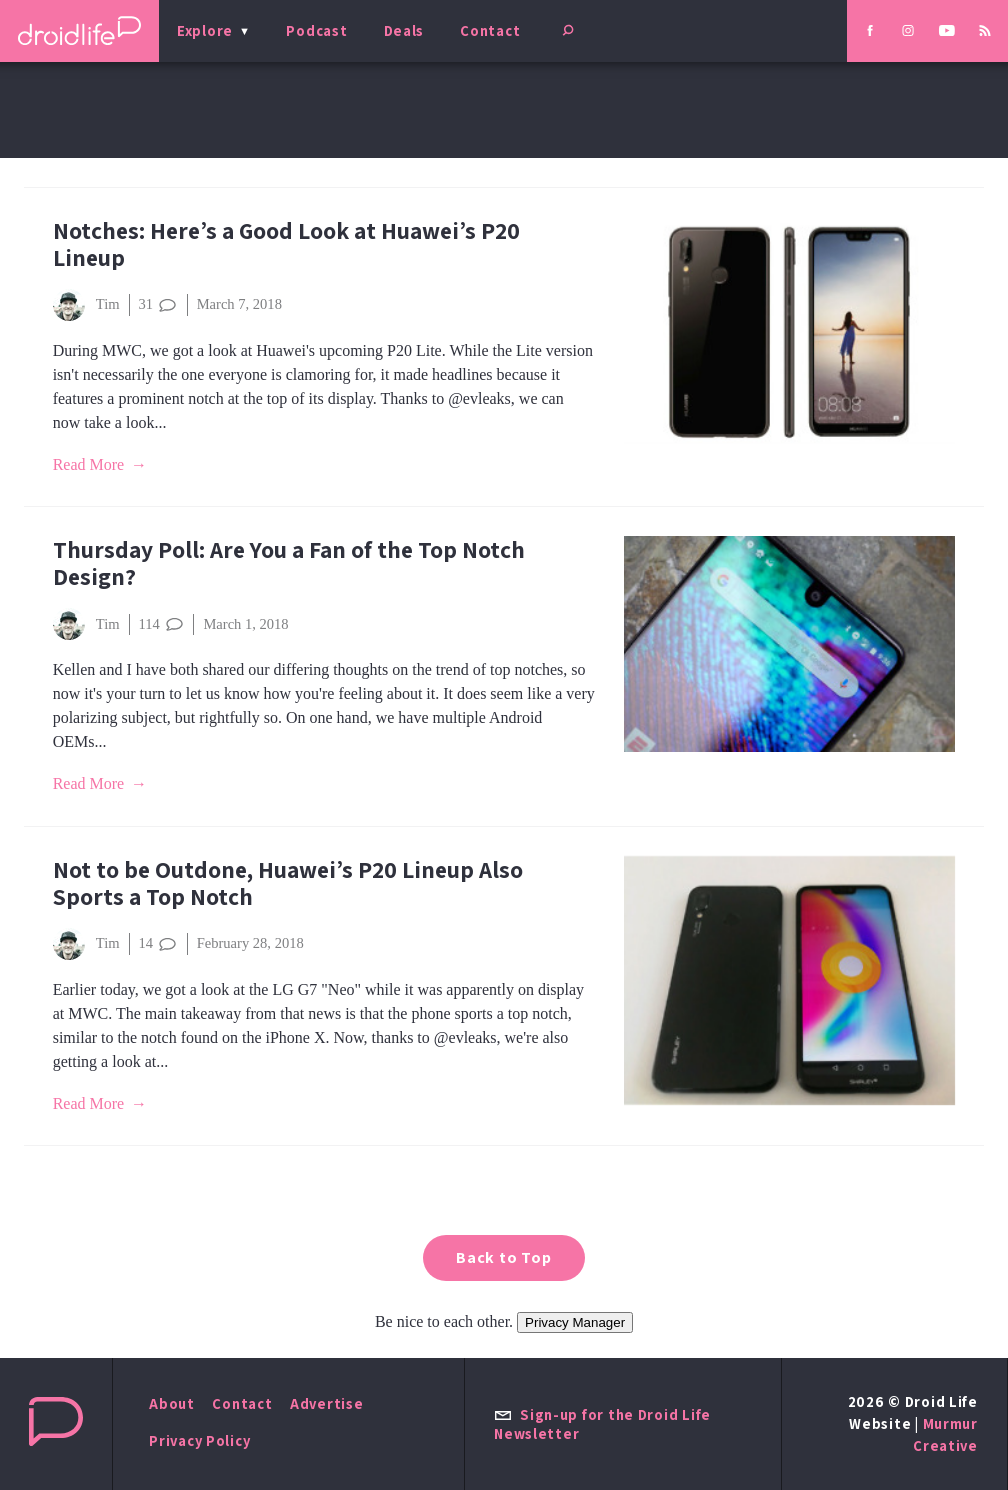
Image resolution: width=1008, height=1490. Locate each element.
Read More (89, 464)
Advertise (327, 1403)
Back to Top (504, 1257)
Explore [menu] (205, 30)
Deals (404, 30)
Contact (490, 30)
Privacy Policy (199, 1440)
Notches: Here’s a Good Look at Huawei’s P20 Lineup (286, 244)
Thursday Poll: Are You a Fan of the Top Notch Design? (289, 563)
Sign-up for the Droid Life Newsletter (602, 1424)
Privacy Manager (575, 1322)
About (172, 1403)
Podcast (316, 30)
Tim (86, 305)
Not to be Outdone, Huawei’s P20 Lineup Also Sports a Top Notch (288, 883)
